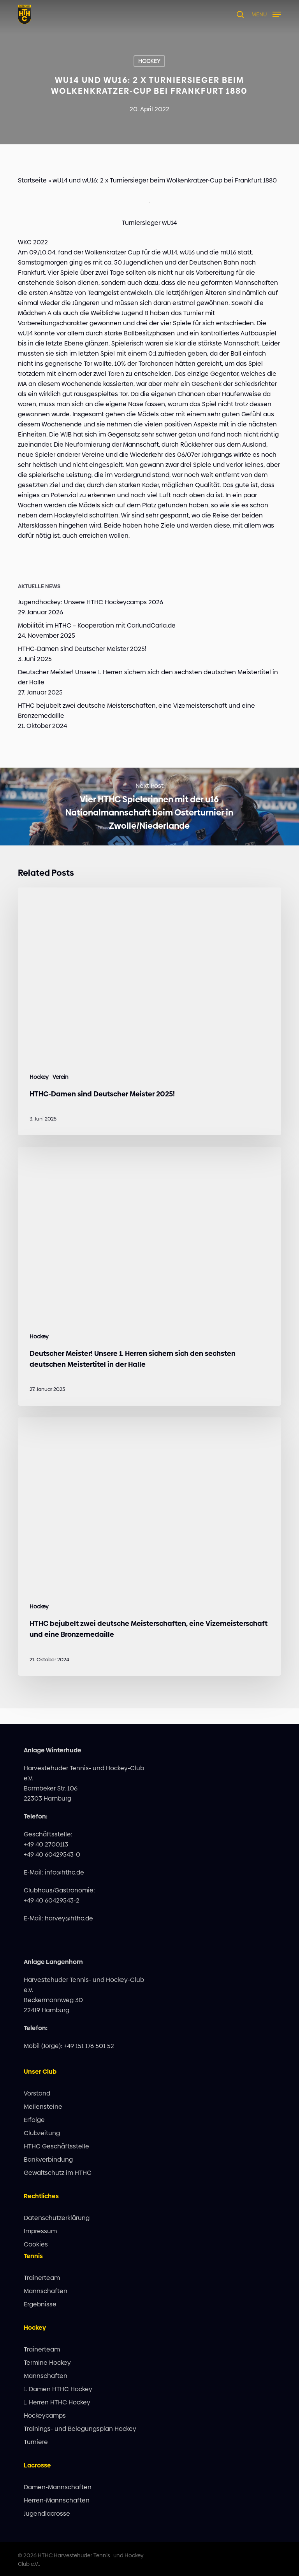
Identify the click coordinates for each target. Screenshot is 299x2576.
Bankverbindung (48, 2159)
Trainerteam (42, 2277)
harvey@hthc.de (69, 1918)
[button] (266, 14)
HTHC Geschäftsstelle (56, 2146)
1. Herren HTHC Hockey (57, 2402)
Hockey (149, 61)
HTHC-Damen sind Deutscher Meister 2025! (82, 648)
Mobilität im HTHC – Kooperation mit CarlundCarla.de (97, 625)
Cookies (36, 2244)
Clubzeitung (42, 2133)
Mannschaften (45, 2291)
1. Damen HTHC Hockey (58, 2389)
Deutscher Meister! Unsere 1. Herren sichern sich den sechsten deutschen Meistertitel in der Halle (148, 677)
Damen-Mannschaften (57, 2487)
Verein (61, 1077)
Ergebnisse (40, 2304)
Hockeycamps (45, 2415)
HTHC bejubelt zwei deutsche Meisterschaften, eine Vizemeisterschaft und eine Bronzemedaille (136, 710)
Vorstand (37, 2093)
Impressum (40, 2231)
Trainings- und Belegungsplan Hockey (80, 2428)
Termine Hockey (47, 2362)
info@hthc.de (64, 1872)
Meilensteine (43, 2106)
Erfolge (34, 2119)
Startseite (32, 180)
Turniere (36, 2441)
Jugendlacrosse (47, 2513)
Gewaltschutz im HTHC (57, 2172)
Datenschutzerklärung (57, 2217)
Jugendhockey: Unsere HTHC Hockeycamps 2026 (90, 602)
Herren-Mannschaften (57, 2500)
